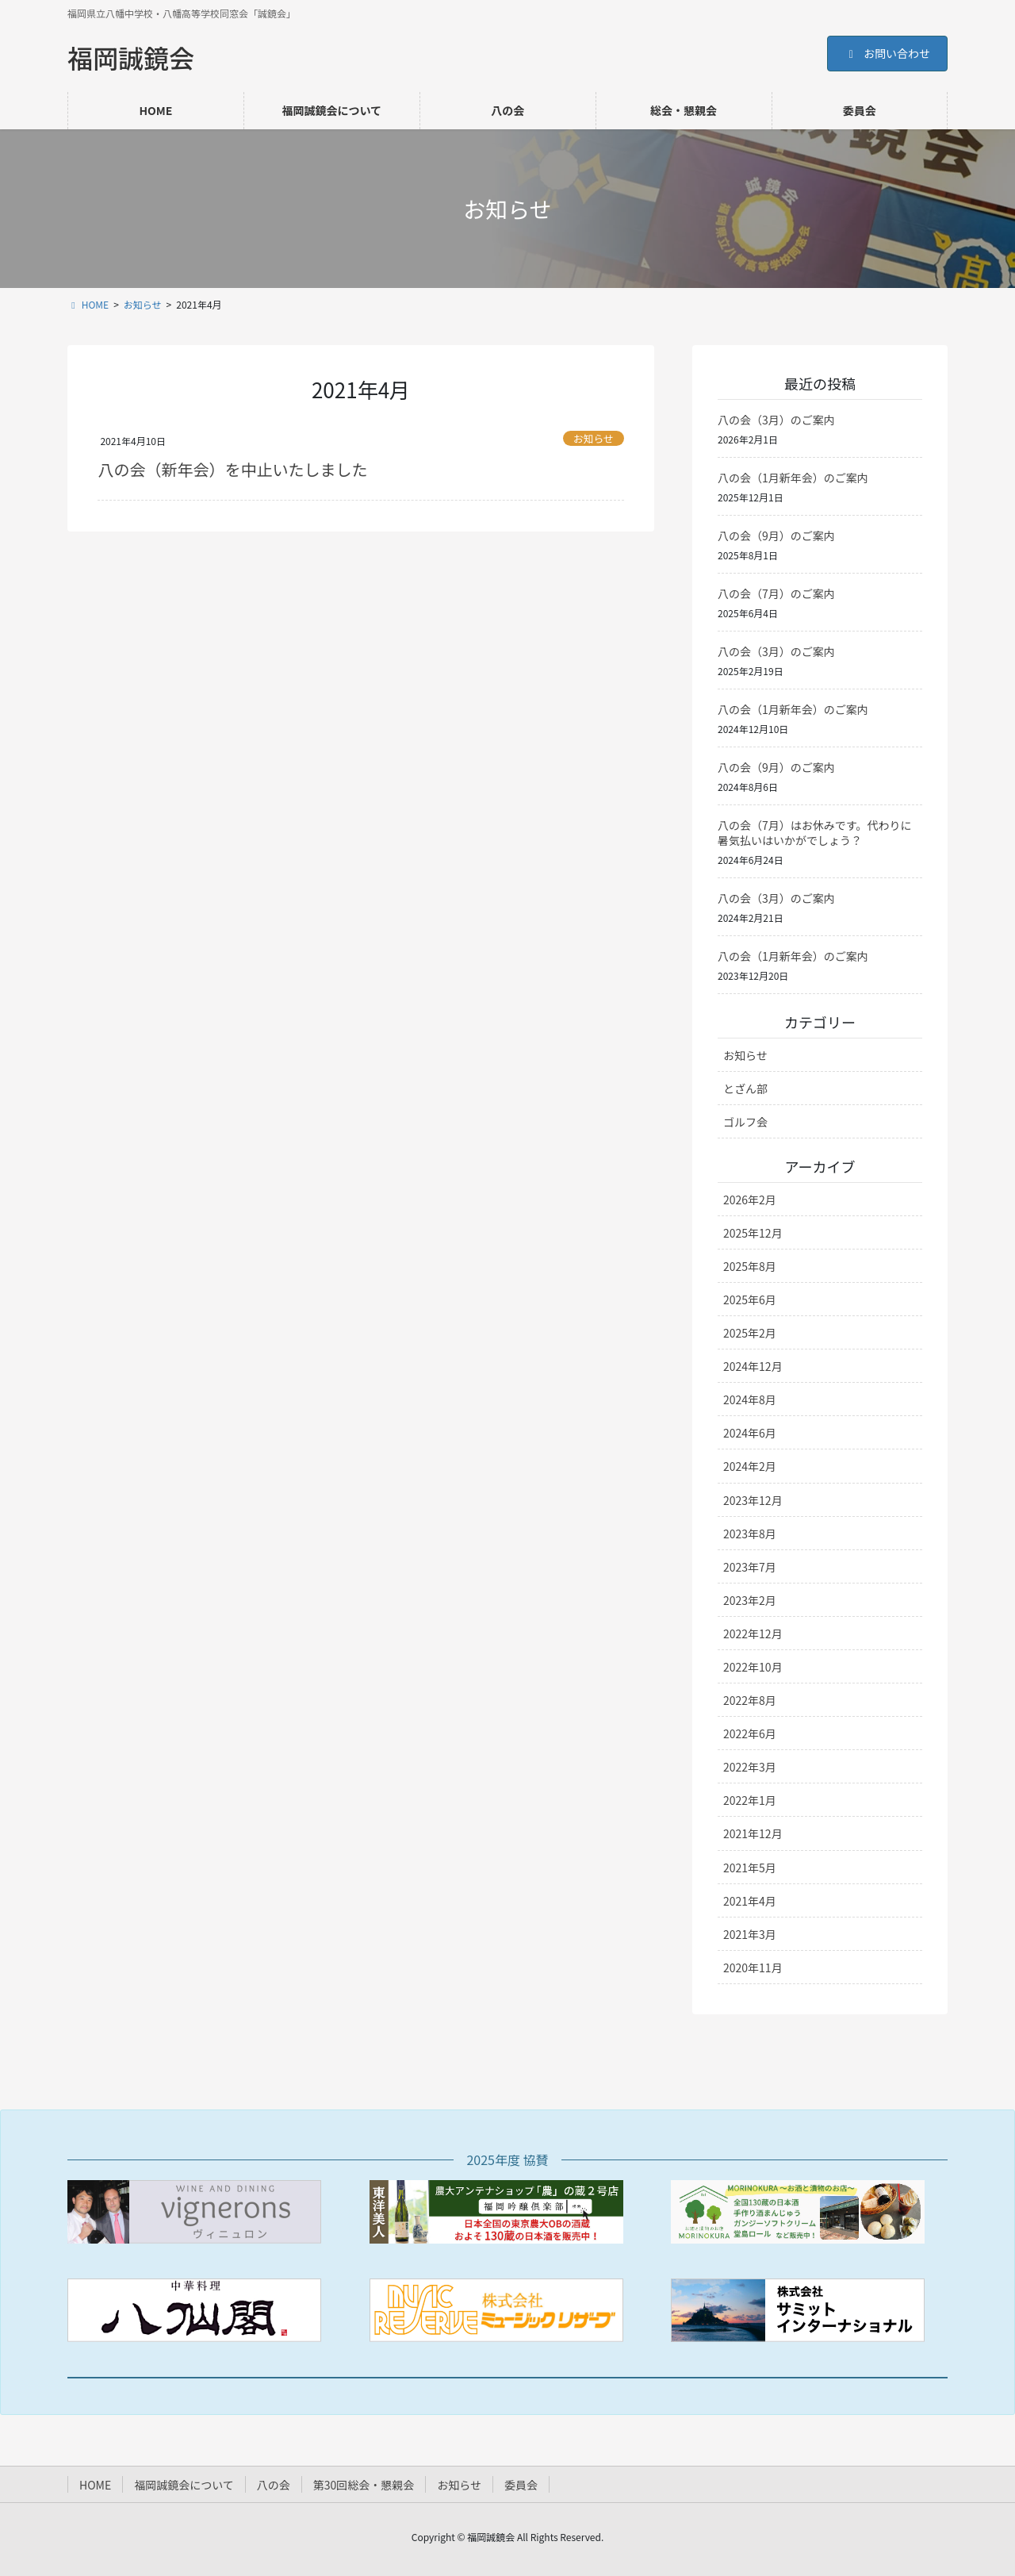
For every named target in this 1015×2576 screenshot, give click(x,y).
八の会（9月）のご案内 (776, 535)
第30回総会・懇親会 (364, 2485)
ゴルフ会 (745, 1122)
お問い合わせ (888, 53)
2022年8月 (749, 1700)
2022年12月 (753, 1633)
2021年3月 (749, 1934)
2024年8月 (749, 1399)
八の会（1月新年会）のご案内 (793, 478)
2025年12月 (753, 1233)
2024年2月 (749, 1466)
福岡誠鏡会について (184, 2485)
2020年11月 (753, 1967)
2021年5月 (749, 1867)
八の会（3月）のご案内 (776, 420)
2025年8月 (749, 1266)
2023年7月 (749, 1567)
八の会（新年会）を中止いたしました (232, 469)
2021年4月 (749, 1901)
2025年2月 (749, 1333)
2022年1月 (749, 1800)
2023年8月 (749, 1533)
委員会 (521, 2485)
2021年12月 (753, 1833)
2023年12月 (753, 1500)
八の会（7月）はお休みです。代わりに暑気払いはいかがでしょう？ (814, 833)
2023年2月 (749, 1600)
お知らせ (593, 438)
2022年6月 (749, 1733)
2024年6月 (749, 1433)
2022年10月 (753, 1667)
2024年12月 (753, 1366)
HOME (95, 2485)
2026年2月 (749, 1199)
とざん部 (745, 1088)
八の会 (273, 2485)
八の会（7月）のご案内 (776, 593)
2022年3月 (749, 1767)
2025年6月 (749, 1299)
